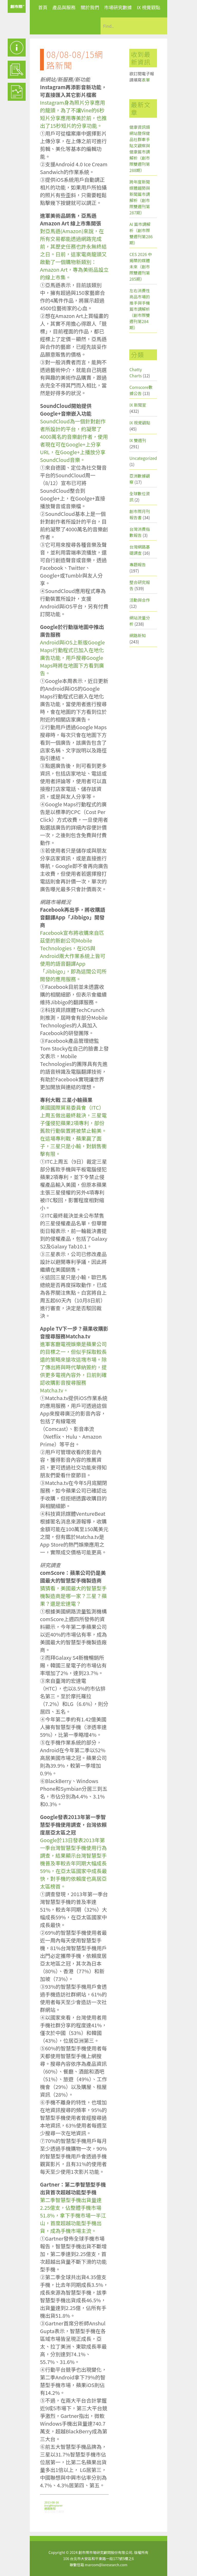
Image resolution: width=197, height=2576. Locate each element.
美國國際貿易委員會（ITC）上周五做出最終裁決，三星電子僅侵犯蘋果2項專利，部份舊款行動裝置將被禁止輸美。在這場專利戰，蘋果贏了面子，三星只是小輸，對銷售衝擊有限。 (73, 1130)
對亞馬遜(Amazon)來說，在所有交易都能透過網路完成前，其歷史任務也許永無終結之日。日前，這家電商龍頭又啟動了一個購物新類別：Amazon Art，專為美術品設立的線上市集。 (74, 254)
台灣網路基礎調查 (139, 550)
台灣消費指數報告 (139, 532)
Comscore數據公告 (141, 390)
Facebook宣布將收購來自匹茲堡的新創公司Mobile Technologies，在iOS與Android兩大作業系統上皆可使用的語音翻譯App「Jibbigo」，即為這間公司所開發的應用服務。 (73, 956)
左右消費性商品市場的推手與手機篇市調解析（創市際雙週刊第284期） (139, 309)
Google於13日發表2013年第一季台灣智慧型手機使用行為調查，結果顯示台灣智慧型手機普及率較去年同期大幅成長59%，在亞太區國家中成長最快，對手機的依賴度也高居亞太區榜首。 (73, 1863)
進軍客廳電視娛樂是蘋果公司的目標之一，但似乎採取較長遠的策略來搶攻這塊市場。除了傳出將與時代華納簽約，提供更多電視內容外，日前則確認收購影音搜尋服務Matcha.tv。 (73, 1367)
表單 (146, 80)
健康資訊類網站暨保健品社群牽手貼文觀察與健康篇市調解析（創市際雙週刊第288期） (139, 148)
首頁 (42, 7)
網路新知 (50, 2508)
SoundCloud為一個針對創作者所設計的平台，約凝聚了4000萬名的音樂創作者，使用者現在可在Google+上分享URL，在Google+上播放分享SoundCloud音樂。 (74, 440)
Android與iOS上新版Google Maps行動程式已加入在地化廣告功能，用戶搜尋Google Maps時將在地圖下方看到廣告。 (72, 657)
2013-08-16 (51, 2502)
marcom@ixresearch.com (106, 2564)
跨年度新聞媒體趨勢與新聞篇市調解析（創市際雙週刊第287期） (139, 197)
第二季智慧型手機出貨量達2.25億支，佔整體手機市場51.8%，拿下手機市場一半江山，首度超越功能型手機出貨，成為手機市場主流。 (73, 2215)
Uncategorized (143, 458)
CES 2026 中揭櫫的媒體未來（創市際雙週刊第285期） (140, 266)
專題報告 (137, 564)
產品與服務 (64, 7)
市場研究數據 (118, 7)
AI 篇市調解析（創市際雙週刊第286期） (141, 233)
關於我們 (90, 7)
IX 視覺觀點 (148, 7)
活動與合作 (139, 600)
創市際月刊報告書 (139, 514)
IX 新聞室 (137, 405)
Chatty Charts (135, 372)
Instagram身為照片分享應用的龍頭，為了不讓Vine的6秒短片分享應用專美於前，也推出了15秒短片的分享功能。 (73, 114)
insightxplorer (53, 2505)
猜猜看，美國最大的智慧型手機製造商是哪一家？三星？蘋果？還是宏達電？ (73, 1595)
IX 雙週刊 (137, 440)
